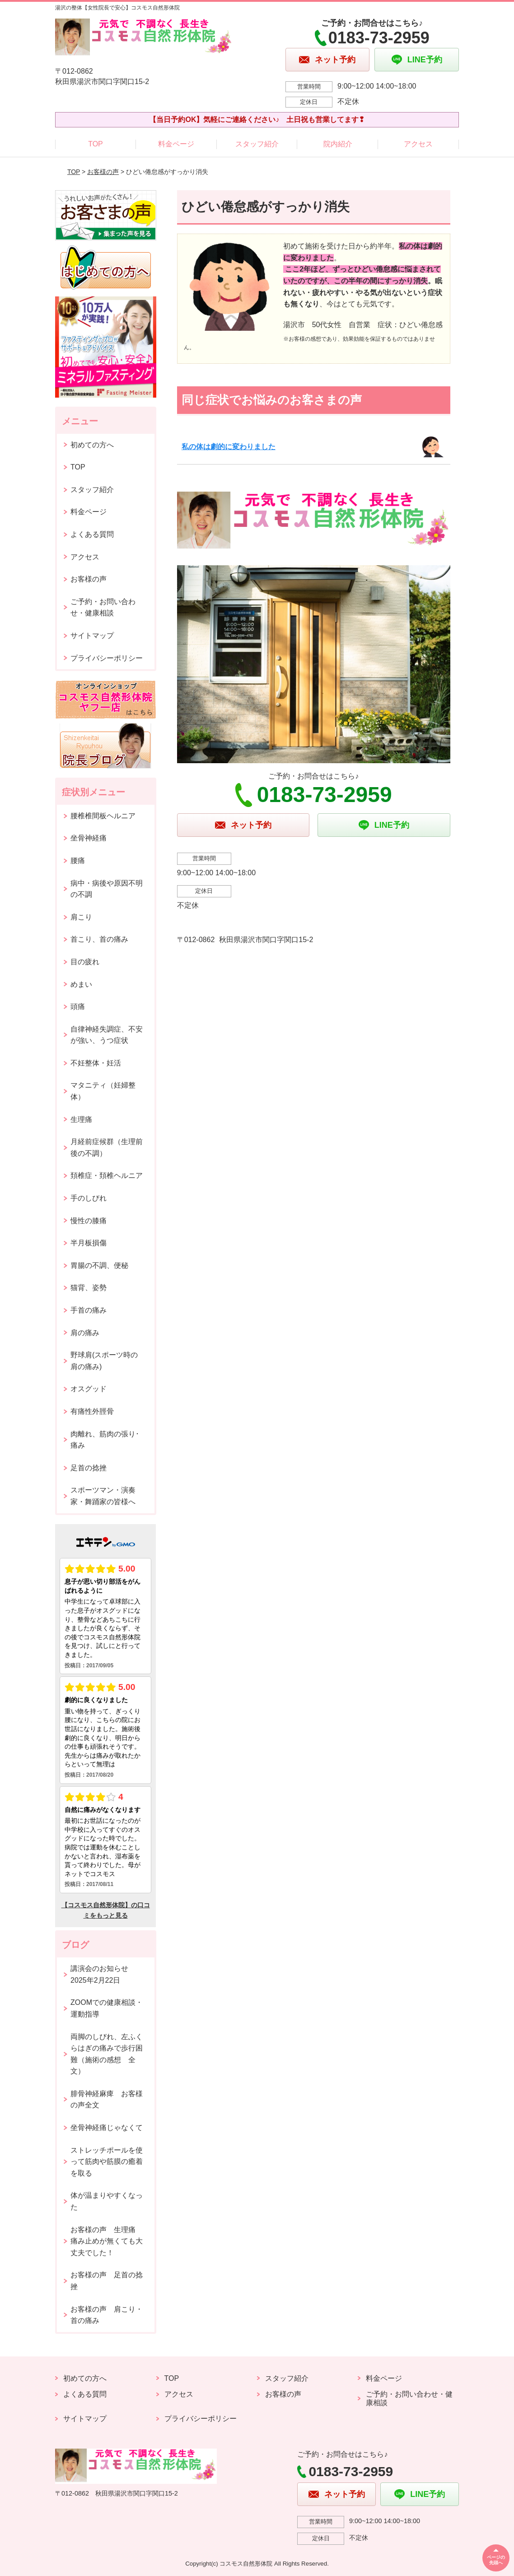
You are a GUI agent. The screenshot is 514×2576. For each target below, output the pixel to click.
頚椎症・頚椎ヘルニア (106, 1175)
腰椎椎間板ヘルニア (103, 816)
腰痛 (77, 860)
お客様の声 (103, 171)
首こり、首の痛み (99, 939)
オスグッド (88, 1389)
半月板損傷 (88, 1243)
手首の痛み (88, 1310)
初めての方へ (92, 445)
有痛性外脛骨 (92, 1411)
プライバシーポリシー (106, 658)
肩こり (81, 917)
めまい (81, 984)
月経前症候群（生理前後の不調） (106, 1147)
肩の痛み (84, 1333)
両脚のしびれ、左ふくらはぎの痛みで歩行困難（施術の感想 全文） (106, 2054)
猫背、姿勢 (88, 1287)
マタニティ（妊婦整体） (103, 1091)
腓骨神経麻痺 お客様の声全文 (106, 2099)
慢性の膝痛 (88, 1221)
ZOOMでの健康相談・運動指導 (106, 2008)
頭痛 (77, 1006)
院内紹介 (337, 144)
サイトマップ (92, 635)
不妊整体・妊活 (95, 1063)
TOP (95, 144)
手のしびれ (88, 1198)
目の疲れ (84, 962)
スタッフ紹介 (257, 144)
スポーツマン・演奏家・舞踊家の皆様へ (103, 1496)
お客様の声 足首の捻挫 (106, 2280)
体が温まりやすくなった (106, 2201)
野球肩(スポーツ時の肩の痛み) (104, 1360)
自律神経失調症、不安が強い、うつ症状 (106, 1035)
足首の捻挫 (88, 1468)
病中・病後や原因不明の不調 (106, 889)
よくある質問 (92, 534)
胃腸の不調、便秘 (99, 1265)
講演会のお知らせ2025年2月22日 (99, 1974)
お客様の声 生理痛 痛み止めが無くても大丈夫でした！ (106, 2241)
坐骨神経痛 (88, 838)
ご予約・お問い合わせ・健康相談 (103, 607)
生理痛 (81, 1119)
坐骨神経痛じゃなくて (106, 2127)
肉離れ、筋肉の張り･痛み (104, 1440)
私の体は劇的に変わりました (229, 446)
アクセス (418, 144)
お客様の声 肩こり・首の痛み (106, 2315)
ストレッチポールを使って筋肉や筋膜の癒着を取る (106, 2161)
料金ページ (176, 144)
